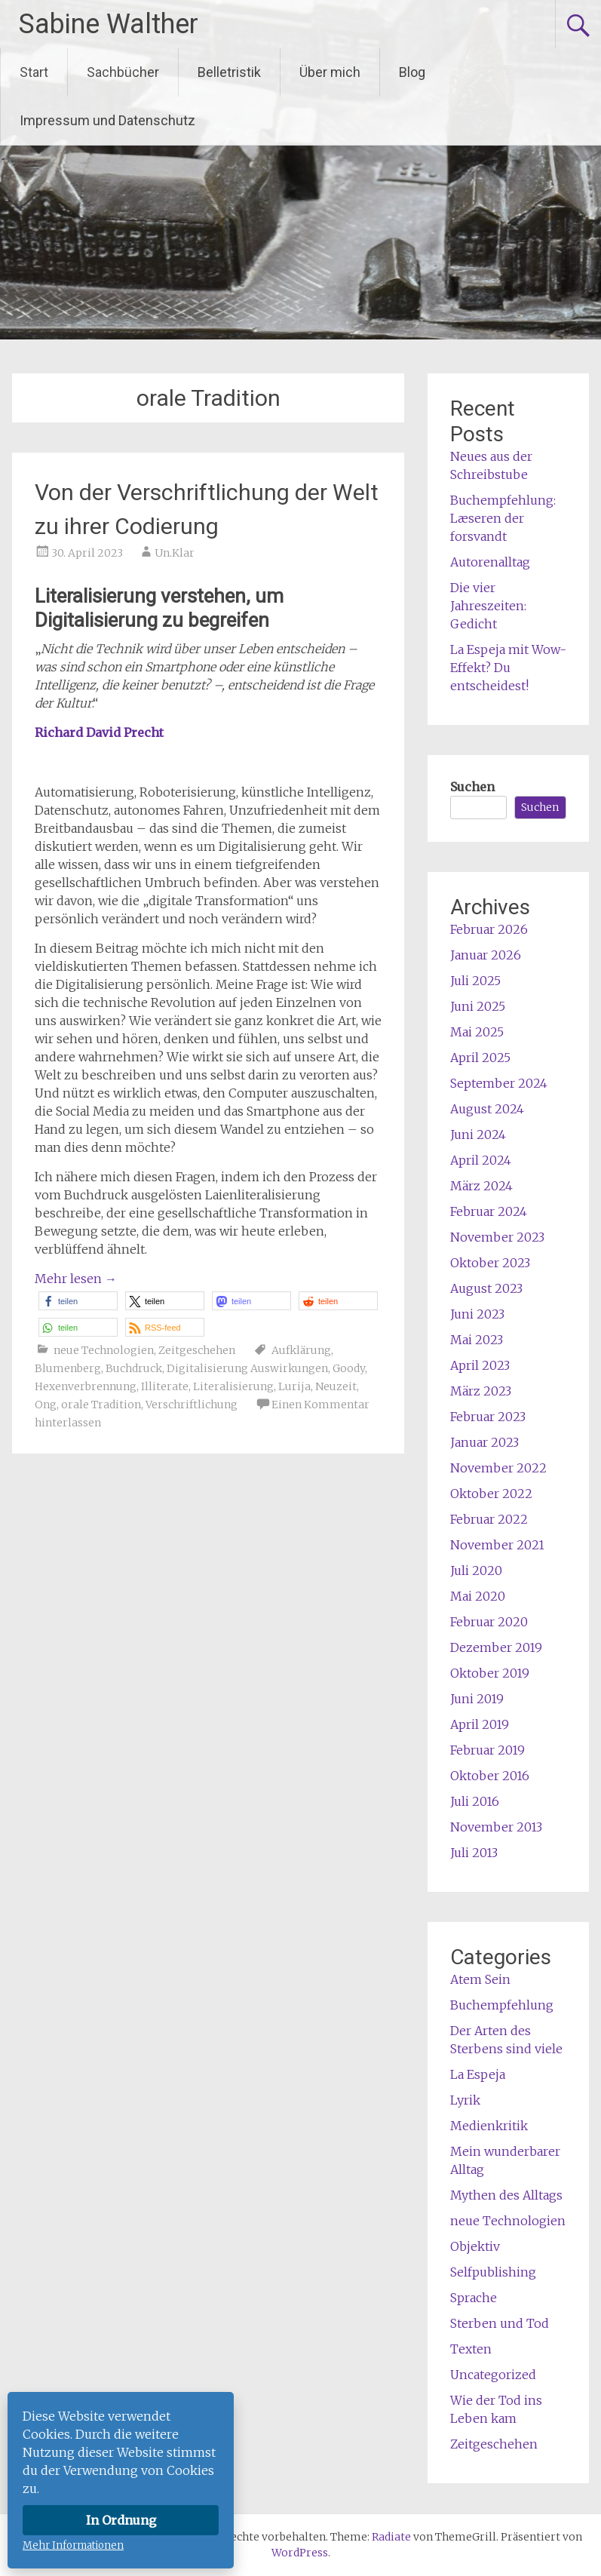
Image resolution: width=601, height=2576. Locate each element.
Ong (46, 1404)
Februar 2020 (489, 1621)
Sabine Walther (108, 24)
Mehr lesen (76, 1278)
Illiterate (165, 1386)
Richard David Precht (101, 732)
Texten (471, 2348)
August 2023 (486, 1288)
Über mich (329, 72)
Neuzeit (336, 1386)
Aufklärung (301, 1350)
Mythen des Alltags (506, 2195)
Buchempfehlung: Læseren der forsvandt (503, 518)
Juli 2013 (474, 1852)
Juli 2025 (475, 980)
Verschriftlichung (192, 1404)
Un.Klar (175, 553)
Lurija (294, 1386)
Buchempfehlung (501, 2005)
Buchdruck (134, 1368)
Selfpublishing (493, 2272)
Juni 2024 (478, 1134)
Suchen (472, 786)
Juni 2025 (477, 1006)
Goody (349, 1368)
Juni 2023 (477, 1314)
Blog (412, 72)
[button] (78, 1300)
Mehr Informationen (73, 2545)
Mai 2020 (477, 1596)
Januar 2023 (484, 1442)
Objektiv (475, 2246)
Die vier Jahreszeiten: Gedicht (488, 605)
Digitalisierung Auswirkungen (247, 1368)
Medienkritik (489, 2125)
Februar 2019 (487, 1750)
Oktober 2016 (489, 1775)
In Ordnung (121, 2520)
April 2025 (480, 1057)
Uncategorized (493, 2374)
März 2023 (480, 1391)
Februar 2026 (489, 929)
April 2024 (480, 1160)
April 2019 (479, 1724)
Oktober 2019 (489, 1673)
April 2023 (480, 1365)
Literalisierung (233, 1386)
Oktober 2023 (490, 1262)
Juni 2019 (477, 1698)
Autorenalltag (490, 562)
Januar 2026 (485, 955)
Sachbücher (123, 72)
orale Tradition (101, 1404)
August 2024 (487, 1108)
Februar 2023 (488, 1416)
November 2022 (498, 1467)
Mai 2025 (477, 1031)
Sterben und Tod (499, 2323)
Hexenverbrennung (85, 1386)
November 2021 (497, 1544)
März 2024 (481, 1185)
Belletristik (229, 72)
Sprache (473, 2297)
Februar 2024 (488, 1211)
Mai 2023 (476, 1339)
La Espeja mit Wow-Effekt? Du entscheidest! (508, 667)
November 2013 (496, 1827)
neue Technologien (104, 1350)
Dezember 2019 (496, 1647)
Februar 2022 (489, 1519)
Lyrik (465, 2100)
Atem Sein (480, 1979)
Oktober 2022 (491, 1493)
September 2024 (498, 1083)
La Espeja (477, 2074)
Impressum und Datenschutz (107, 120)
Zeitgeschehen (196, 1350)
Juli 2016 (474, 1801)
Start (34, 72)
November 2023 (497, 1237)
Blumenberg (68, 1368)
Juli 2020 (476, 1570)
